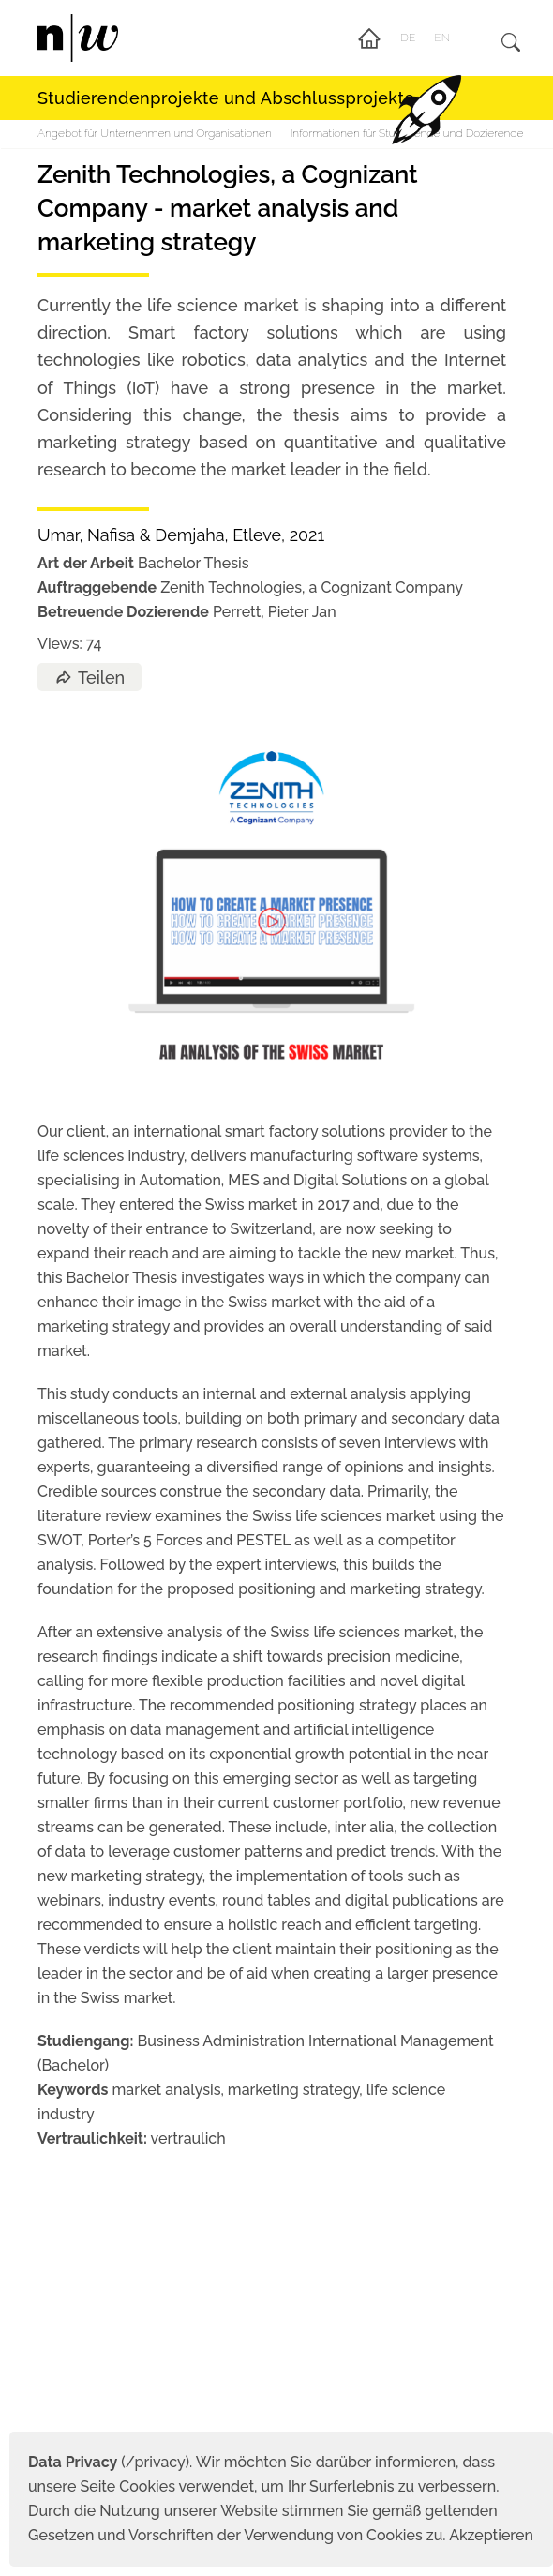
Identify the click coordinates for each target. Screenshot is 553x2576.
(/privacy (106, 2462)
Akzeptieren (491, 2535)
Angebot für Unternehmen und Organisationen (154, 133)
